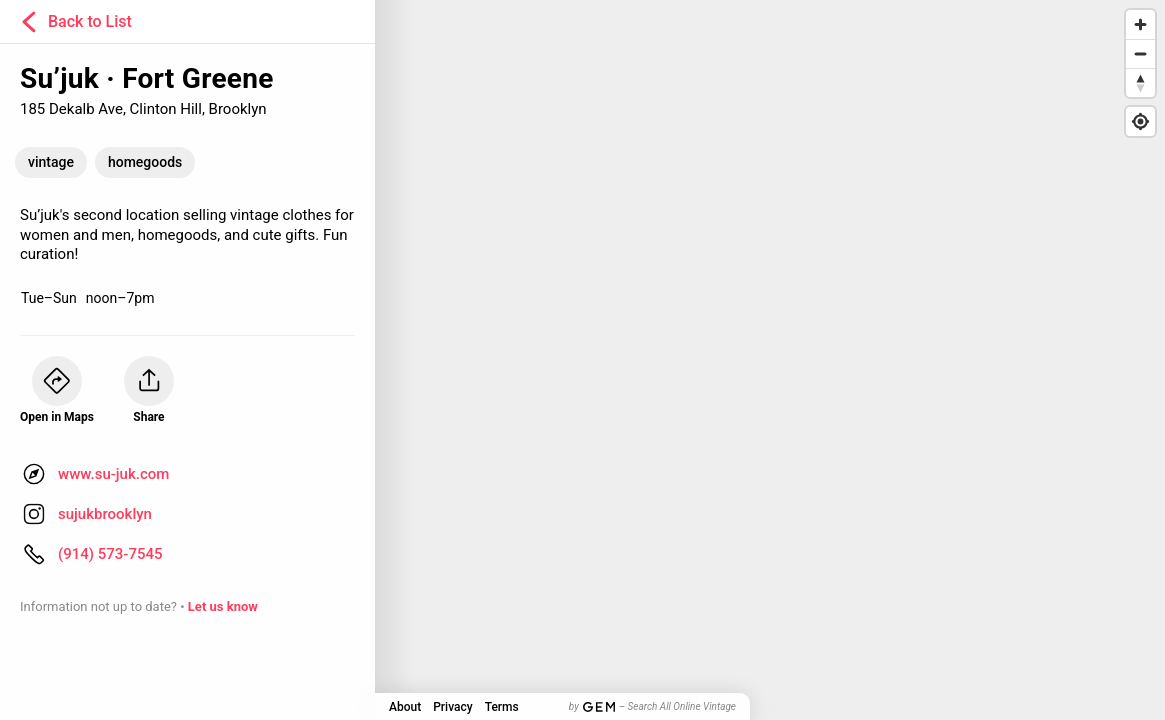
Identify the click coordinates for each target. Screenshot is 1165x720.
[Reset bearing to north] (1140, 82)
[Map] (582, 360)
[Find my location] (1140, 121)
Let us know (223, 606)
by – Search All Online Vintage (652, 706)
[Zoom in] (1140, 24)
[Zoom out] (1140, 53)
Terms (502, 707)
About (405, 707)
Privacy (452, 707)
